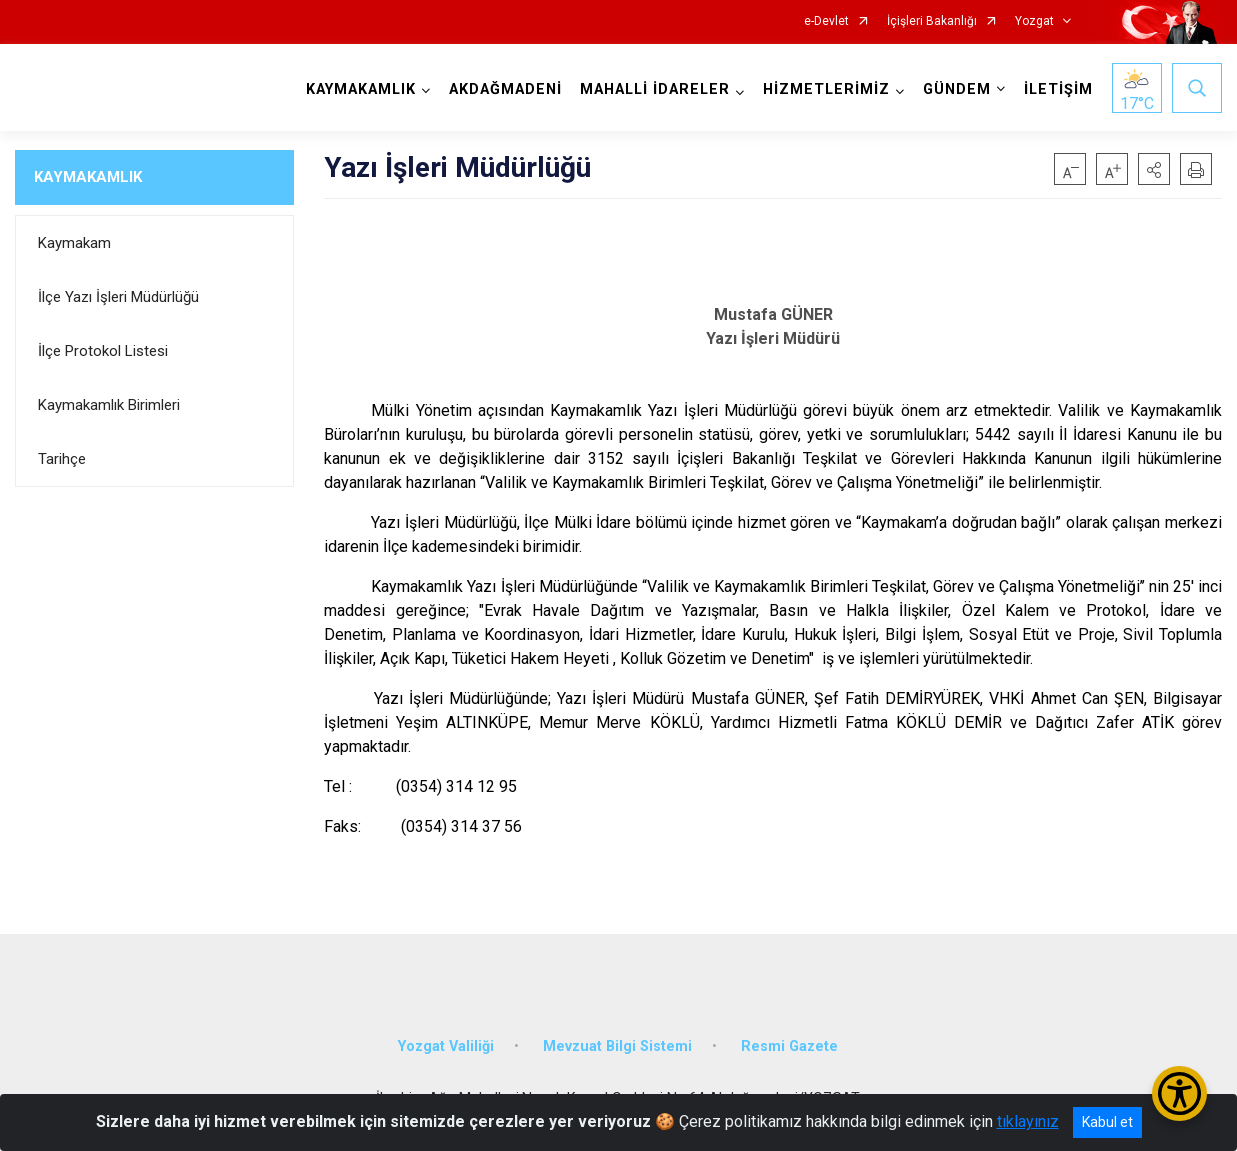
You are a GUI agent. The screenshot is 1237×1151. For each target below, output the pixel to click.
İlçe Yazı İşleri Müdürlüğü (118, 297)
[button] (1154, 169)
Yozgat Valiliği (446, 1046)
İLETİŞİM (1058, 89)
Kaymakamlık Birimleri (109, 405)
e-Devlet (826, 21)
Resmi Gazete (789, 1046)
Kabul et (1107, 1122)
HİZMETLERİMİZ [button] (826, 89)
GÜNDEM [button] (957, 89)
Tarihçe (62, 459)
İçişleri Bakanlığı (932, 21)
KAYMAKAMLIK (88, 177)
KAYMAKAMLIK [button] (361, 89)
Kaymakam (74, 243)
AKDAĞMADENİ (505, 89)
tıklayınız (1028, 1121)
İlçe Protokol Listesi (103, 351)
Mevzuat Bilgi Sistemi (617, 1046)
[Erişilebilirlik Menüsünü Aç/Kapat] (1179, 1093)
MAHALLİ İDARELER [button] (655, 89)
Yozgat (1034, 21)
